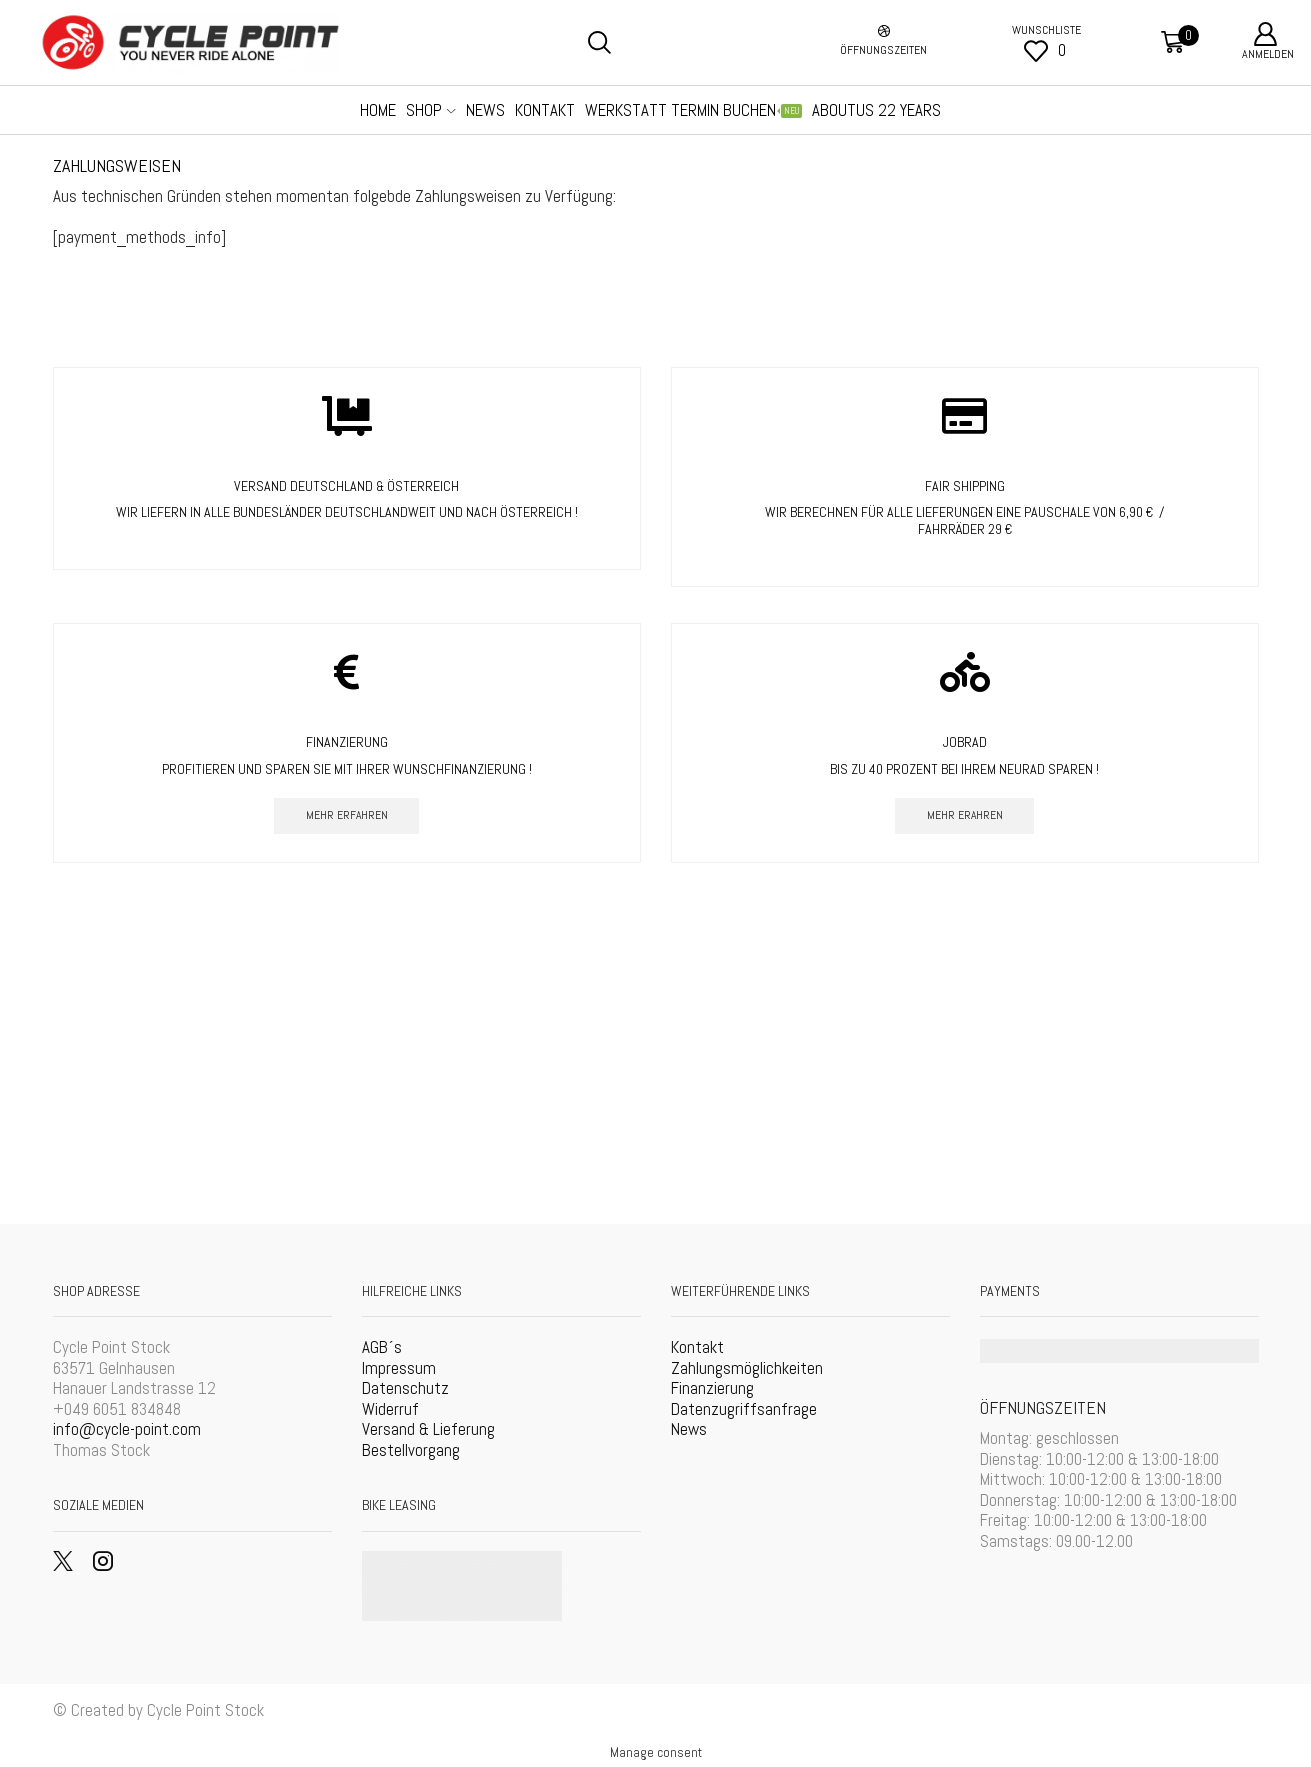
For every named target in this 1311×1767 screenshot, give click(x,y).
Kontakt (545, 110)
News (689, 1430)
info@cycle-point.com (127, 1430)
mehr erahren (964, 814)
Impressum (399, 1368)
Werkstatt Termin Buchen (693, 110)
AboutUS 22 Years (876, 110)
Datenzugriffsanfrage (744, 1409)
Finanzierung (712, 1388)
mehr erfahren (346, 814)
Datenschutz (405, 1388)
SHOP (430, 110)
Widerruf (390, 1409)
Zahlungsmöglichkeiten (747, 1368)
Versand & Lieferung (428, 1430)
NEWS (485, 110)
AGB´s (382, 1347)
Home (378, 110)
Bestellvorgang (411, 1450)
